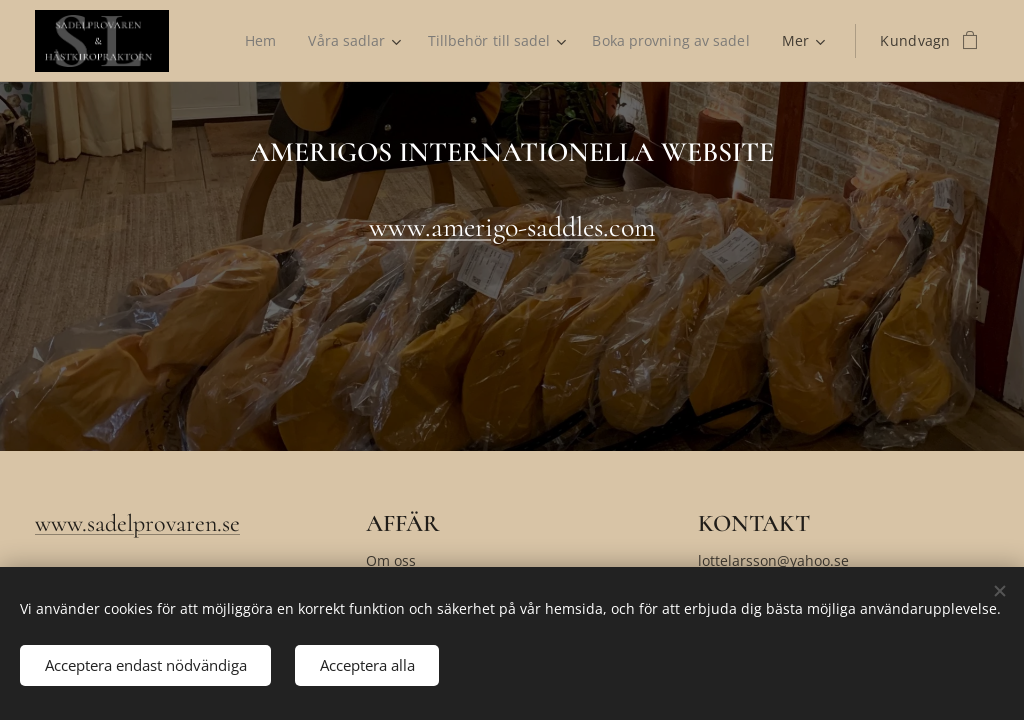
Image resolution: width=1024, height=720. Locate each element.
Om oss (391, 560)
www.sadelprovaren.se (137, 523)
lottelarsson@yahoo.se (773, 560)
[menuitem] (256, 41)
